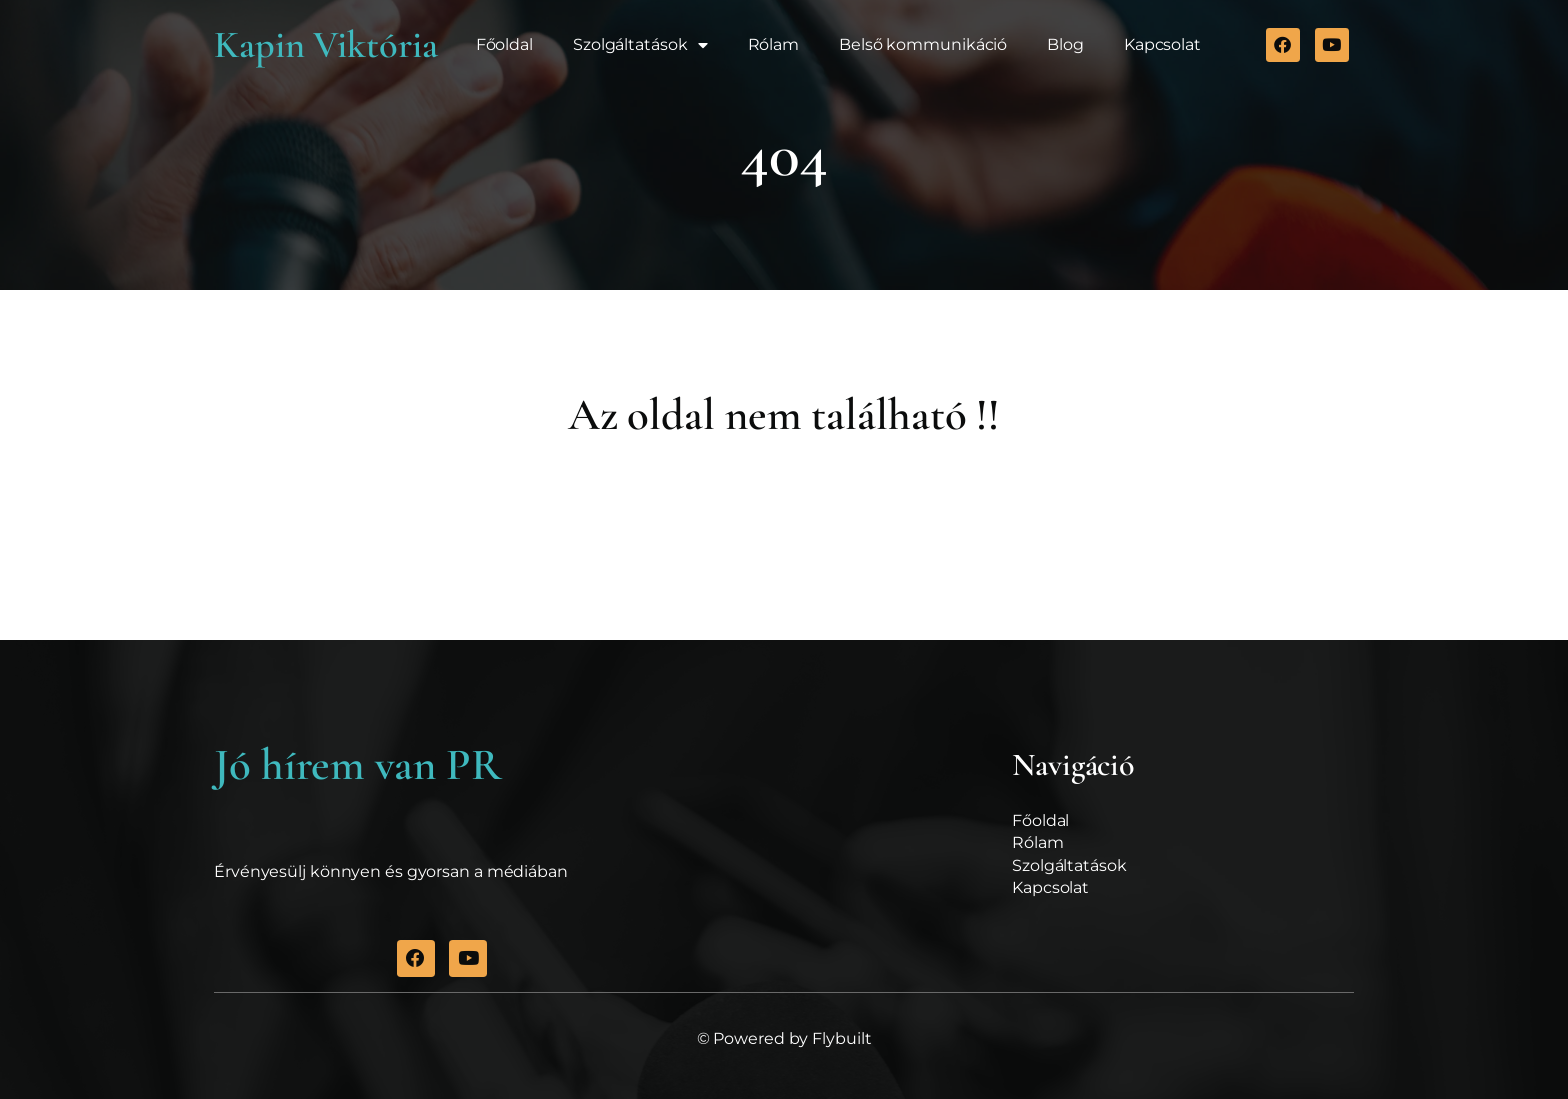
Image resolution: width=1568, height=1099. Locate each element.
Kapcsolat (1162, 44)
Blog (1065, 44)
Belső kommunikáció (923, 44)
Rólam (774, 44)
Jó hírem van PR (358, 765)
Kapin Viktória (326, 45)
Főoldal (504, 44)
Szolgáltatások (640, 45)
